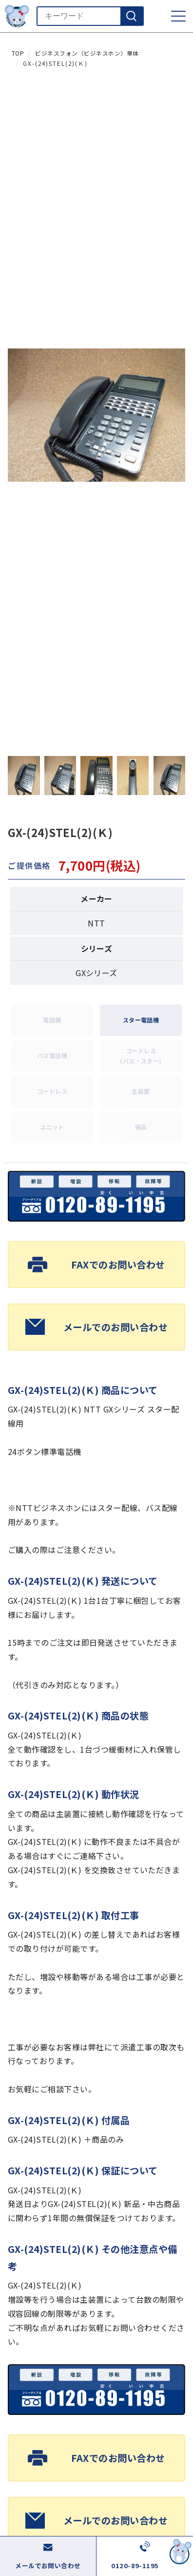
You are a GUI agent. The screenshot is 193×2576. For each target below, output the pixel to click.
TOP (18, 53)
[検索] (131, 16)
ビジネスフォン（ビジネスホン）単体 (86, 53)
